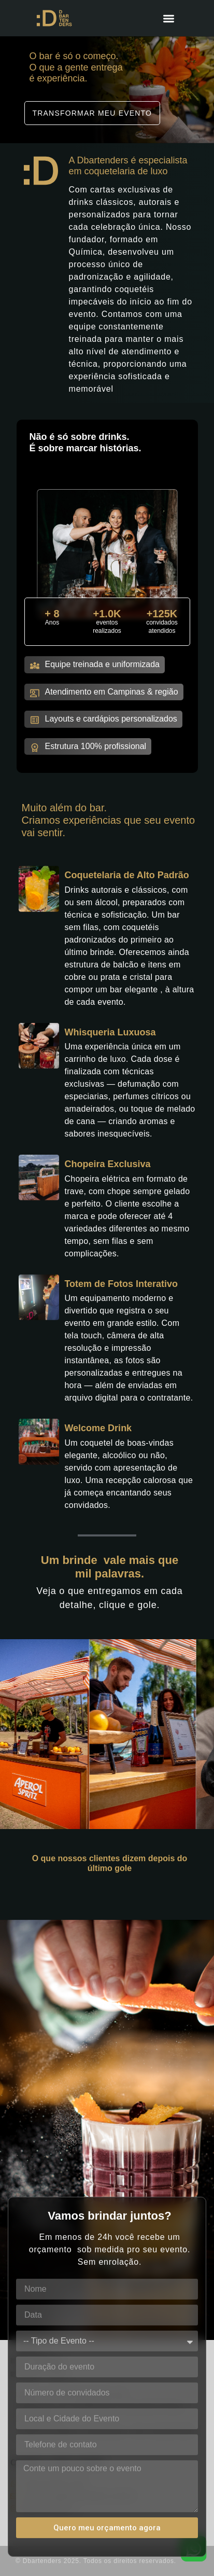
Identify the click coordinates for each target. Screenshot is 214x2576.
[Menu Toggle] (169, 18)
